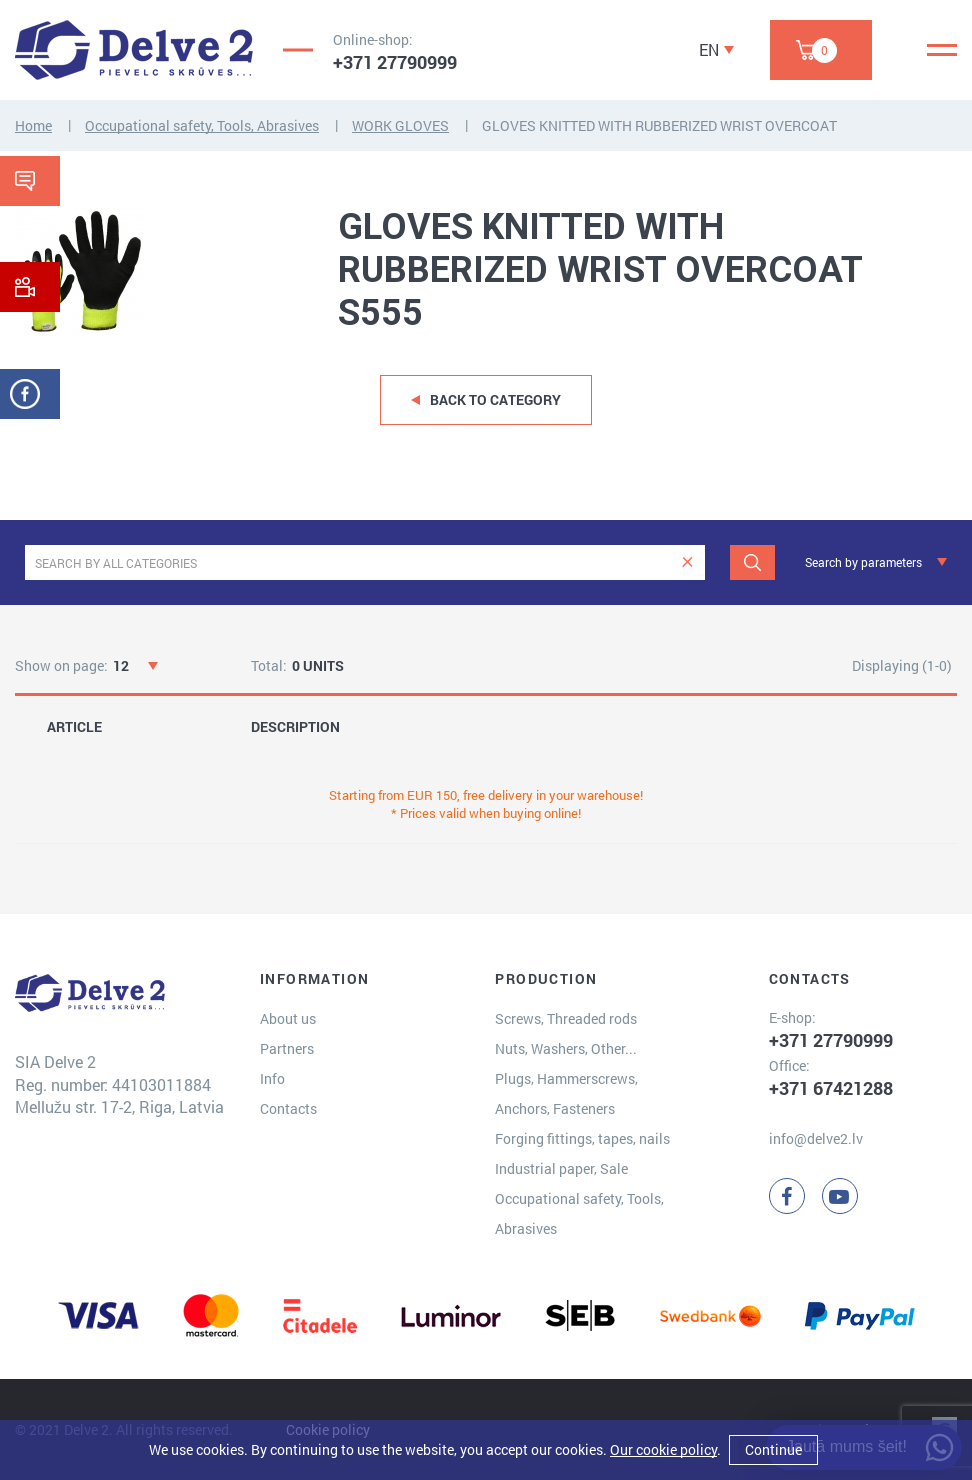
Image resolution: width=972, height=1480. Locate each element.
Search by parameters (863, 562)
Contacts (288, 1108)
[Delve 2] (134, 50)
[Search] (752, 562)
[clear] (687, 562)
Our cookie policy (663, 1449)
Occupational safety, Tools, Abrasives (202, 125)
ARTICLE (74, 727)
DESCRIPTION (295, 727)
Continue (773, 1449)
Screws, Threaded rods (566, 1018)
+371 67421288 (831, 1088)
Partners (287, 1048)
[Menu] (942, 50)
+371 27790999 (395, 62)
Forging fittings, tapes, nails (582, 1138)
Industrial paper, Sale (561, 1168)
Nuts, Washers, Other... (566, 1048)
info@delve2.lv (816, 1138)
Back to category (495, 399)
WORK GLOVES (400, 125)
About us (288, 1018)
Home (33, 125)
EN (709, 49)
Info (272, 1078)
